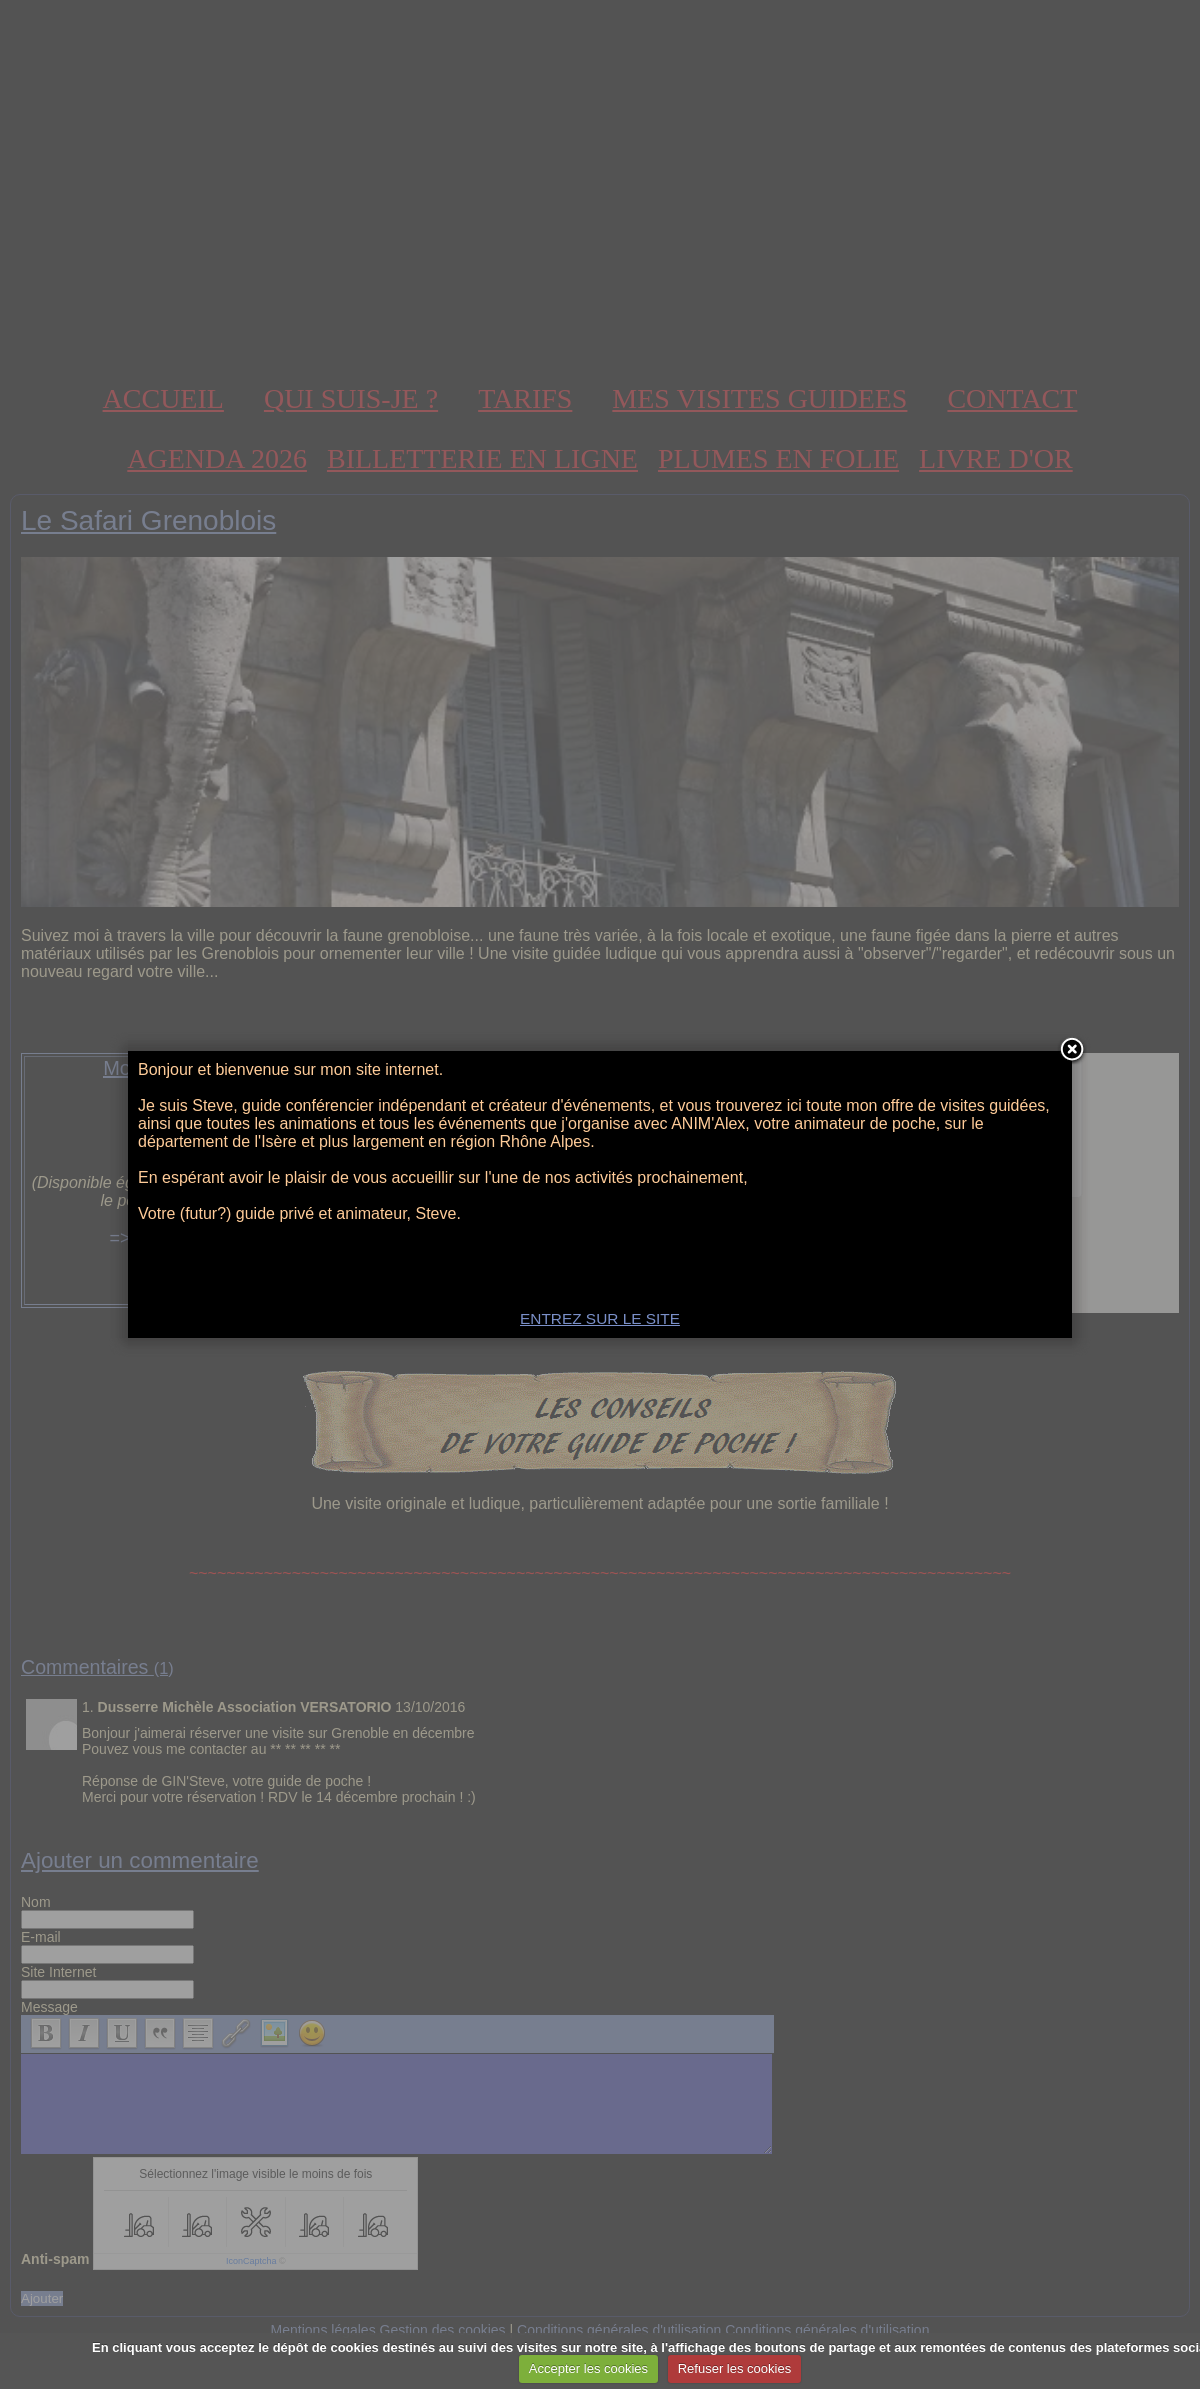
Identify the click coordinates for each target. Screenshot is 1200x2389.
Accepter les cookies (588, 2368)
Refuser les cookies (734, 2368)
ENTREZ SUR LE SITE (600, 1318)
